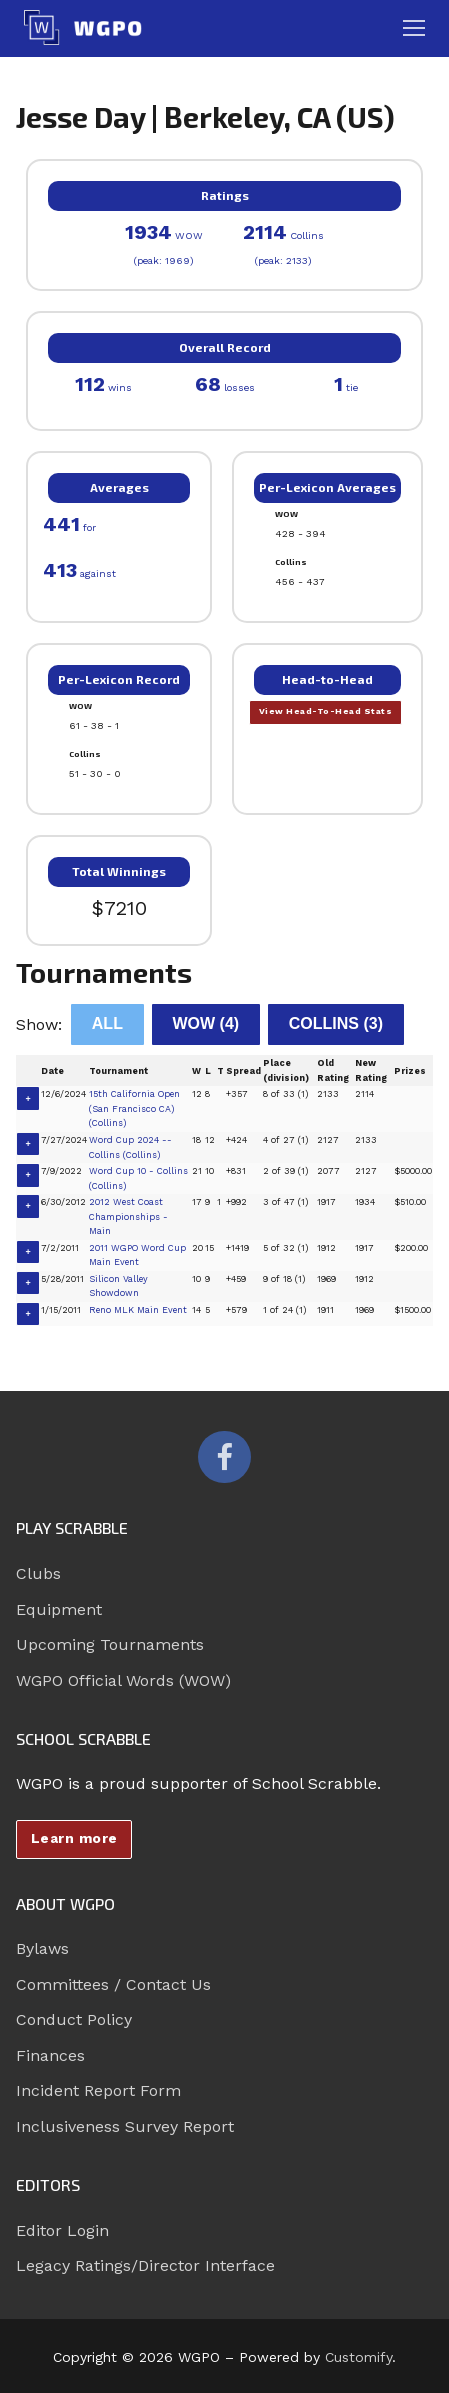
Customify (358, 2357)
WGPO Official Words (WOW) (123, 1680)
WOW (206, 1023)
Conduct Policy (74, 2019)
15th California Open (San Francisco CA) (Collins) (134, 1108)
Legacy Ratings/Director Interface (145, 2265)
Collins (336, 1023)
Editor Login (62, 2230)
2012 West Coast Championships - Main (128, 1216)
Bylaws (42, 1948)
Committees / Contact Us (113, 1984)
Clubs (38, 1573)
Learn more (74, 1838)
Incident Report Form (98, 2090)
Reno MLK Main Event (138, 1310)
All (107, 1023)
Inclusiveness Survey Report (125, 2126)
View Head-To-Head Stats (326, 711)
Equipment (59, 1609)
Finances (50, 2055)
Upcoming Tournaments (110, 1644)
